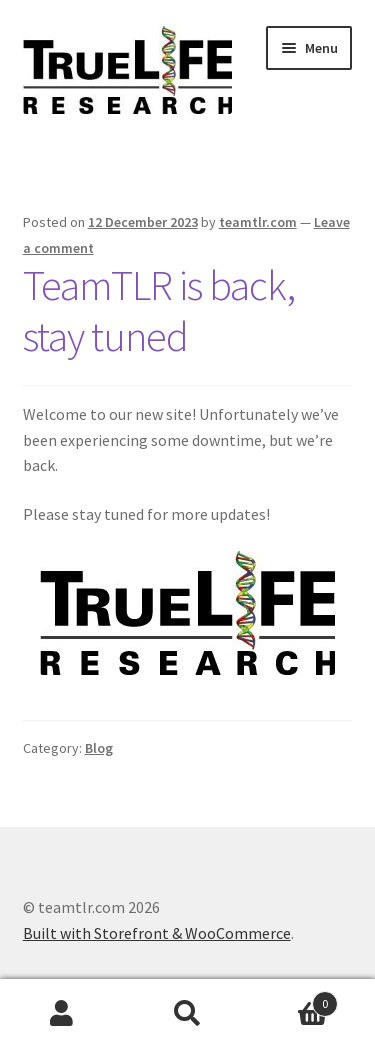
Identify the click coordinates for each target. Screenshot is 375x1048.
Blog (99, 748)
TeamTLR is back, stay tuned (159, 310)
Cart (294, 999)
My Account (62, 1014)
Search (187, 1014)
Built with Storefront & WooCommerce (157, 933)
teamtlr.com (258, 222)
